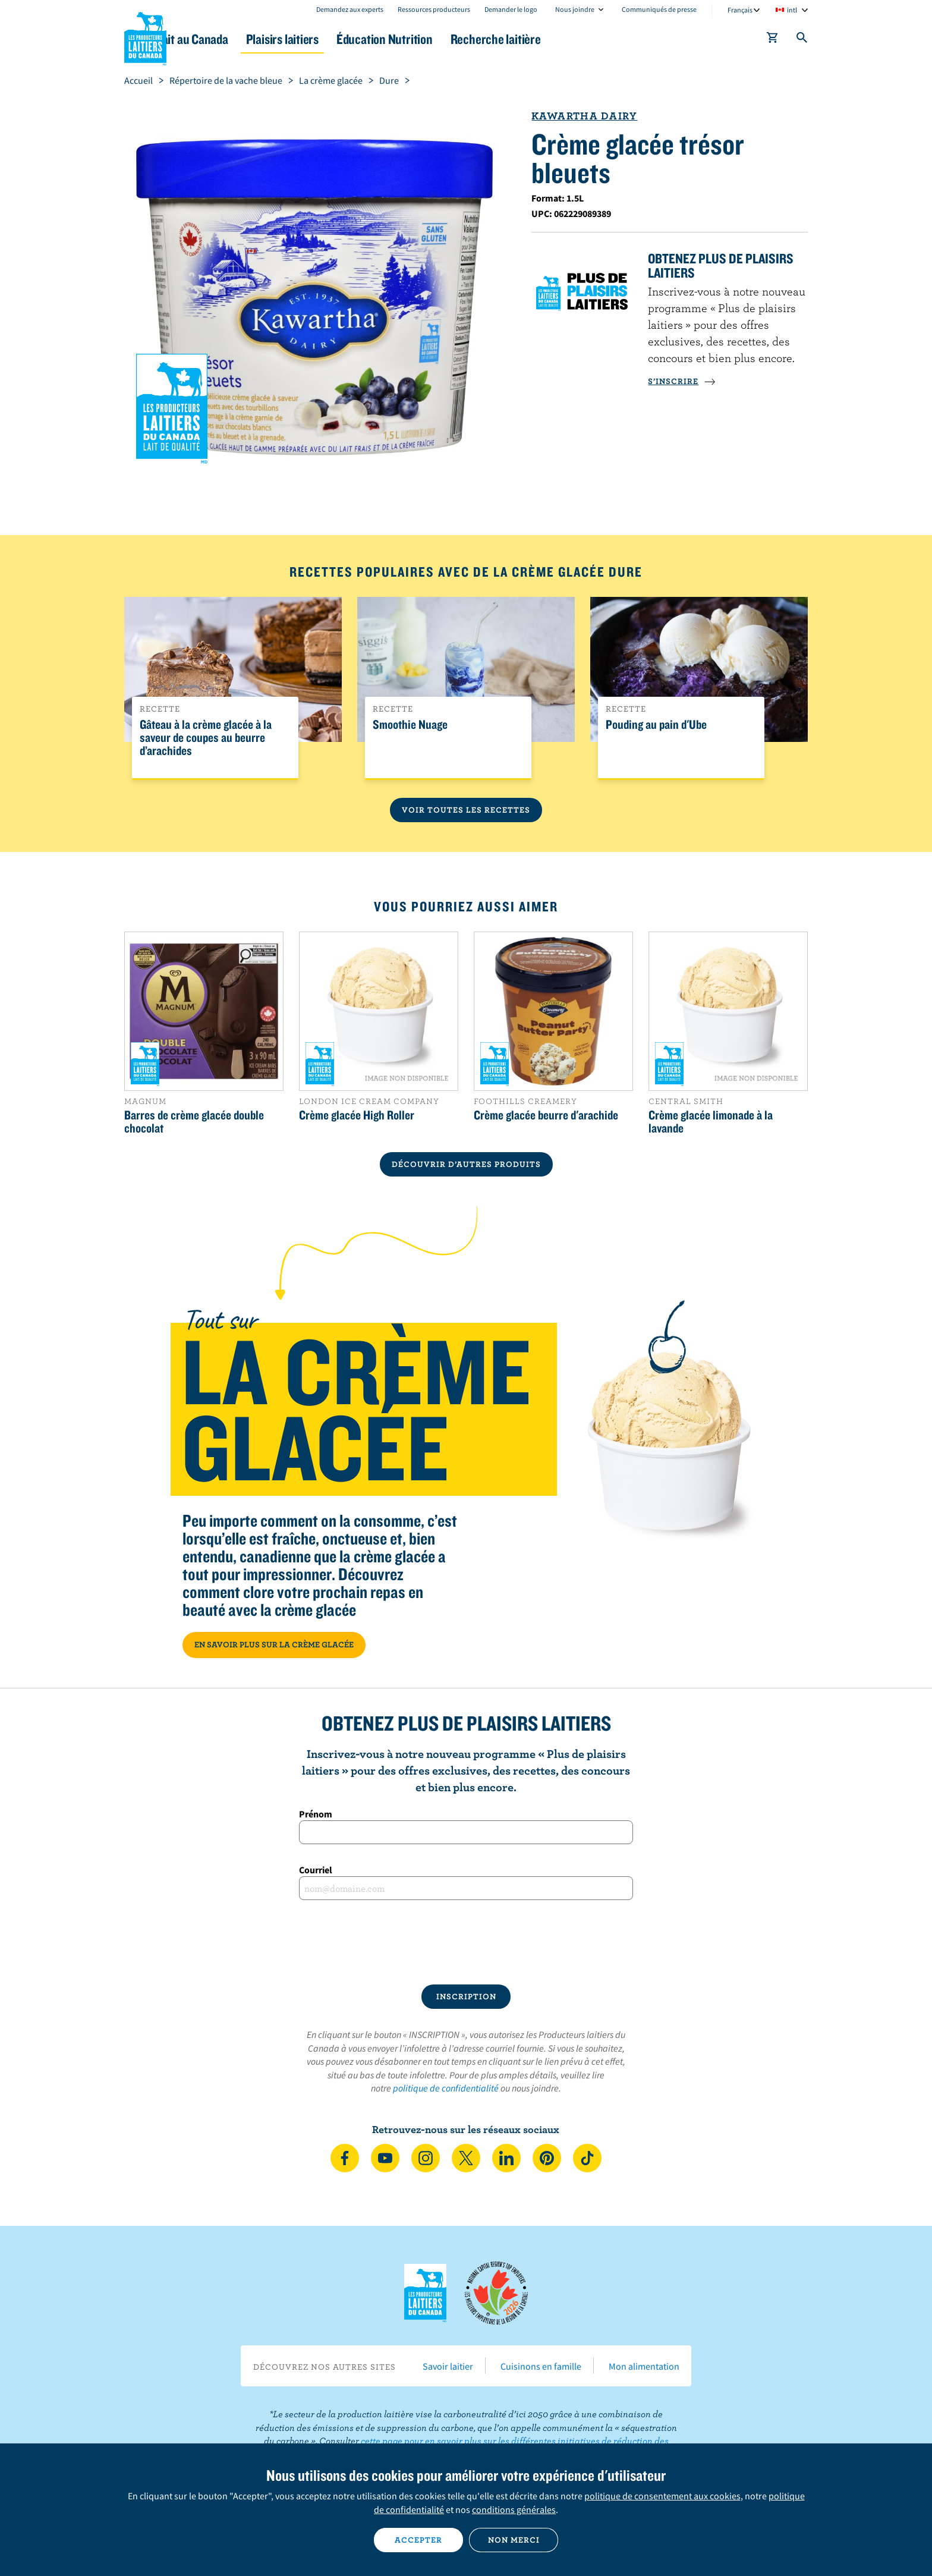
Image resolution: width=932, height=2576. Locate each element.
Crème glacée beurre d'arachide (546, 1114)
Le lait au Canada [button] (239, 39)
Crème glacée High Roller (356, 1114)
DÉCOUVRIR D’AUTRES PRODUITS (466, 1164)
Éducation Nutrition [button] (465, 39)
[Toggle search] (802, 40)
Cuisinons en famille (540, 2366)
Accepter (418, 2539)
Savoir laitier (448, 2366)
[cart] (773, 40)
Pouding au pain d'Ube (656, 725)
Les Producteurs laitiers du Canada (145, 36)
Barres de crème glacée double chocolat (194, 1121)
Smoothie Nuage (410, 725)
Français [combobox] (740, 9)
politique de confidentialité (446, 2088)
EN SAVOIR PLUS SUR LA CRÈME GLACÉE (274, 1644)
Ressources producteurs (434, 9)
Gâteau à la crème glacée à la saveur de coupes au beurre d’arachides (206, 738)
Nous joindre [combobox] (574, 9)
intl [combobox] (792, 9)
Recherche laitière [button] (589, 39)
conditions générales (514, 2509)
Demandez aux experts (349, 9)
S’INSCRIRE (682, 381)
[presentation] (466, 1942)
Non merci (514, 2539)
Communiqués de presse (659, 9)
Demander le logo (510, 9)
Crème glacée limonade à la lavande (710, 1121)
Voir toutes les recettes (466, 809)
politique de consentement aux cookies (662, 2496)
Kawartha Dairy (584, 115)
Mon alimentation (644, 2366)
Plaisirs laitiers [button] (348, 39)
